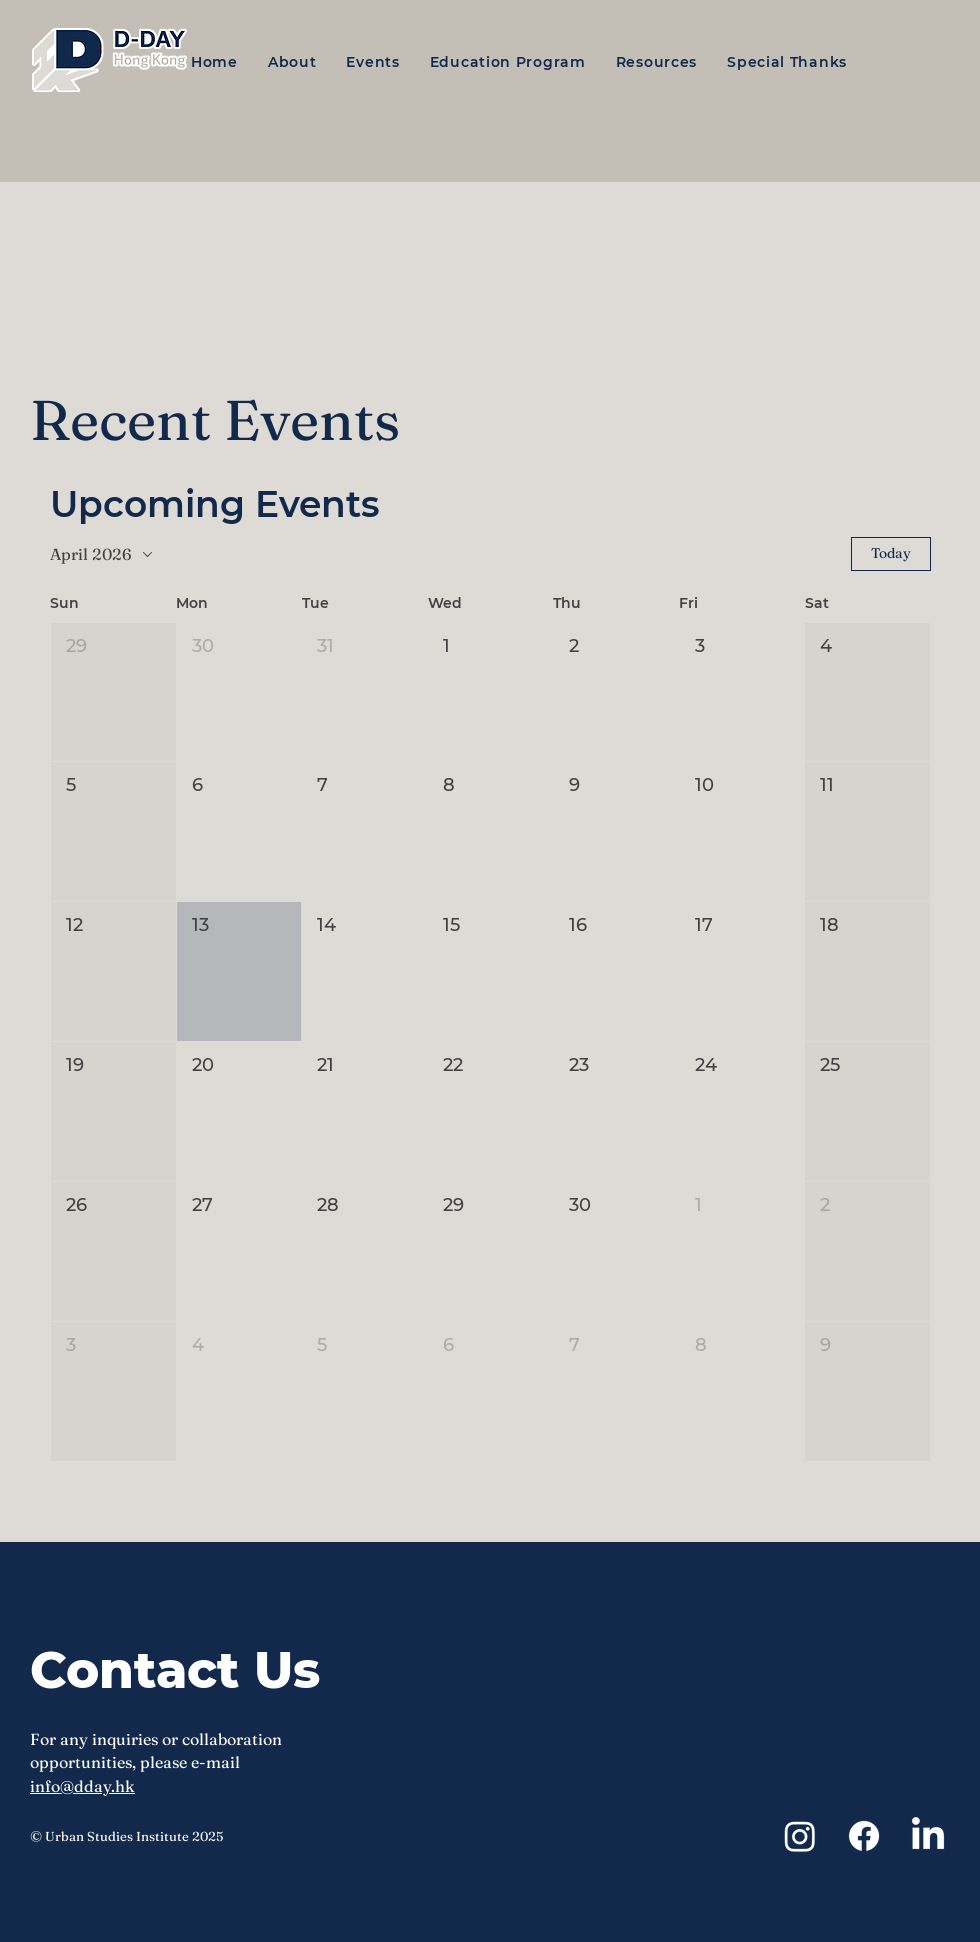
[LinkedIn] (928, 1836)
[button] (299, 62)
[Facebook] (864, 1836)
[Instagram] (800, 1836)
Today (891, 553)
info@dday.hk (82, 1786)
